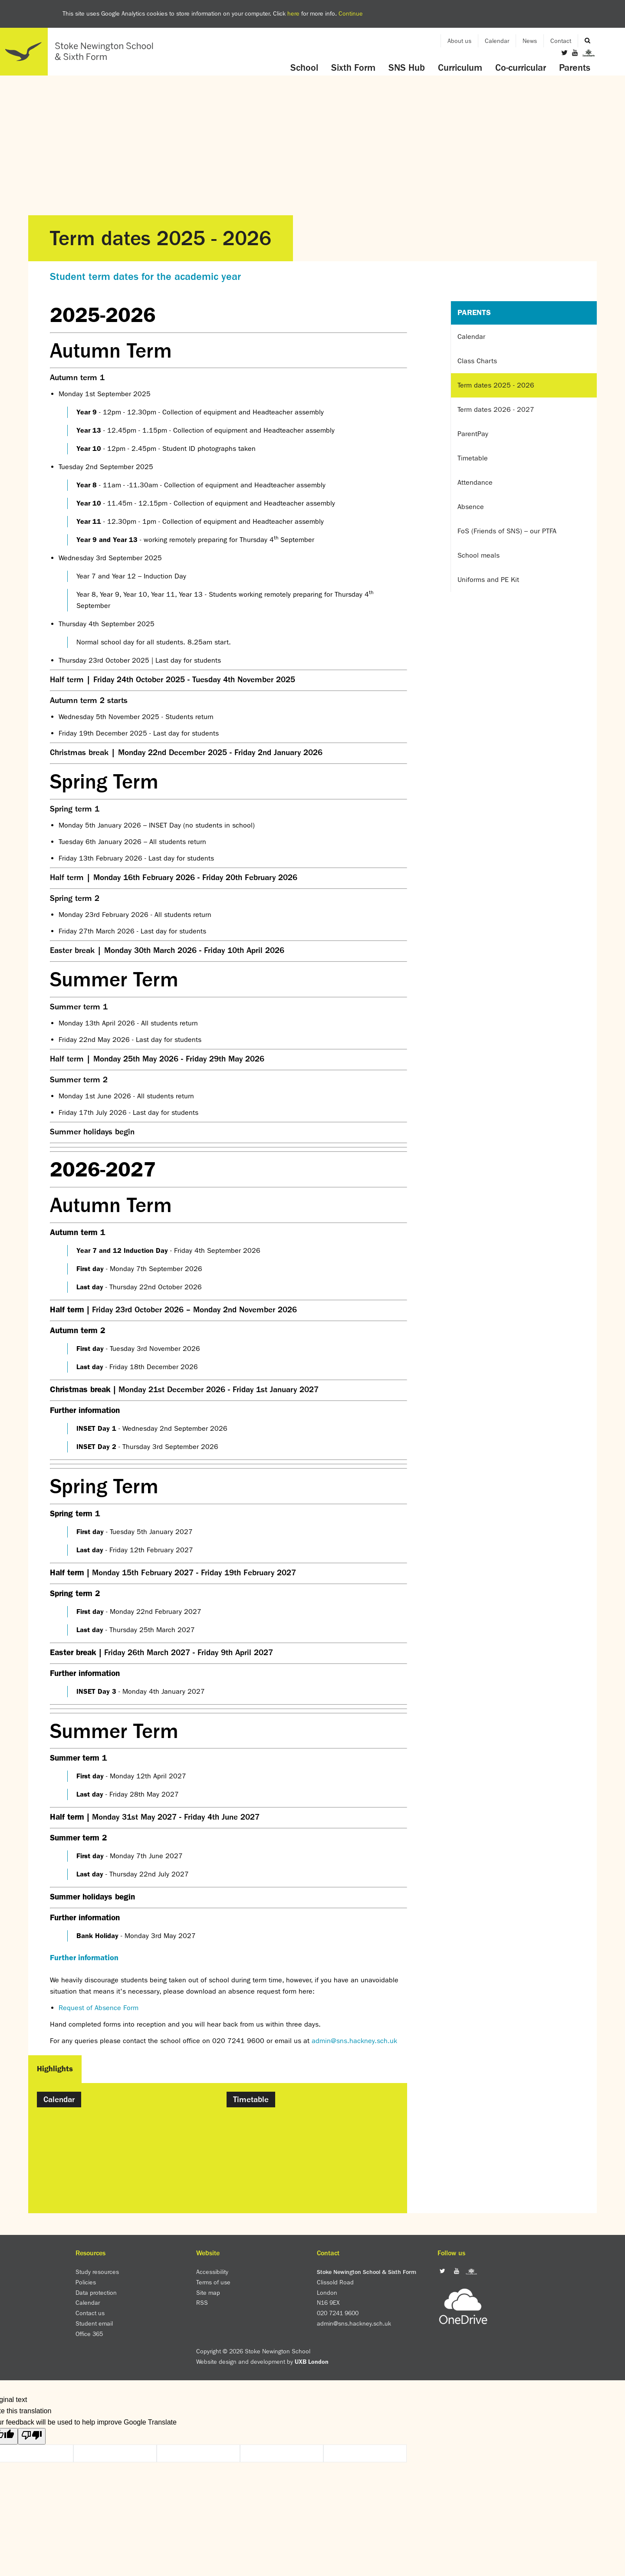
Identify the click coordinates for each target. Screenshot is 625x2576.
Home (80, 52)
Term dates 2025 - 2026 (495, 385)
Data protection (96, 2293)
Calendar (497, 41)
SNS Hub (406, 67)
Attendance (475, 482)
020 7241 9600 (338, 2313)
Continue (351, 13)
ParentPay (472, 434)
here (293, 13)
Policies (86, 2282)
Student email (94, 2323)
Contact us (90, 2313)
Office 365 (89, 2334)
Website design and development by (262, 2362)
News (530, 41)
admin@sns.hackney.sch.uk (354, 2041)
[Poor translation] (32, 2436)
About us (459, 41)
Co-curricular (520, 67)
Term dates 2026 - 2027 (495, 409)
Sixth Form (353, 67)
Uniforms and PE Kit (488, 579)
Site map (208, 2293)
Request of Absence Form (98, 2008)
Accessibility (212, 2272)
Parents (574, 67)
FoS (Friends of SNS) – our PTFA (506, 531)
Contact (560, 41)
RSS (202, 2303)
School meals (478, 555)
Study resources (97, 2272)
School (304, 67)
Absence (470, 507)
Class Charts (477, 361)
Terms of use (213, 2282)
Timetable (472, 458)
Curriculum (460, 67)
